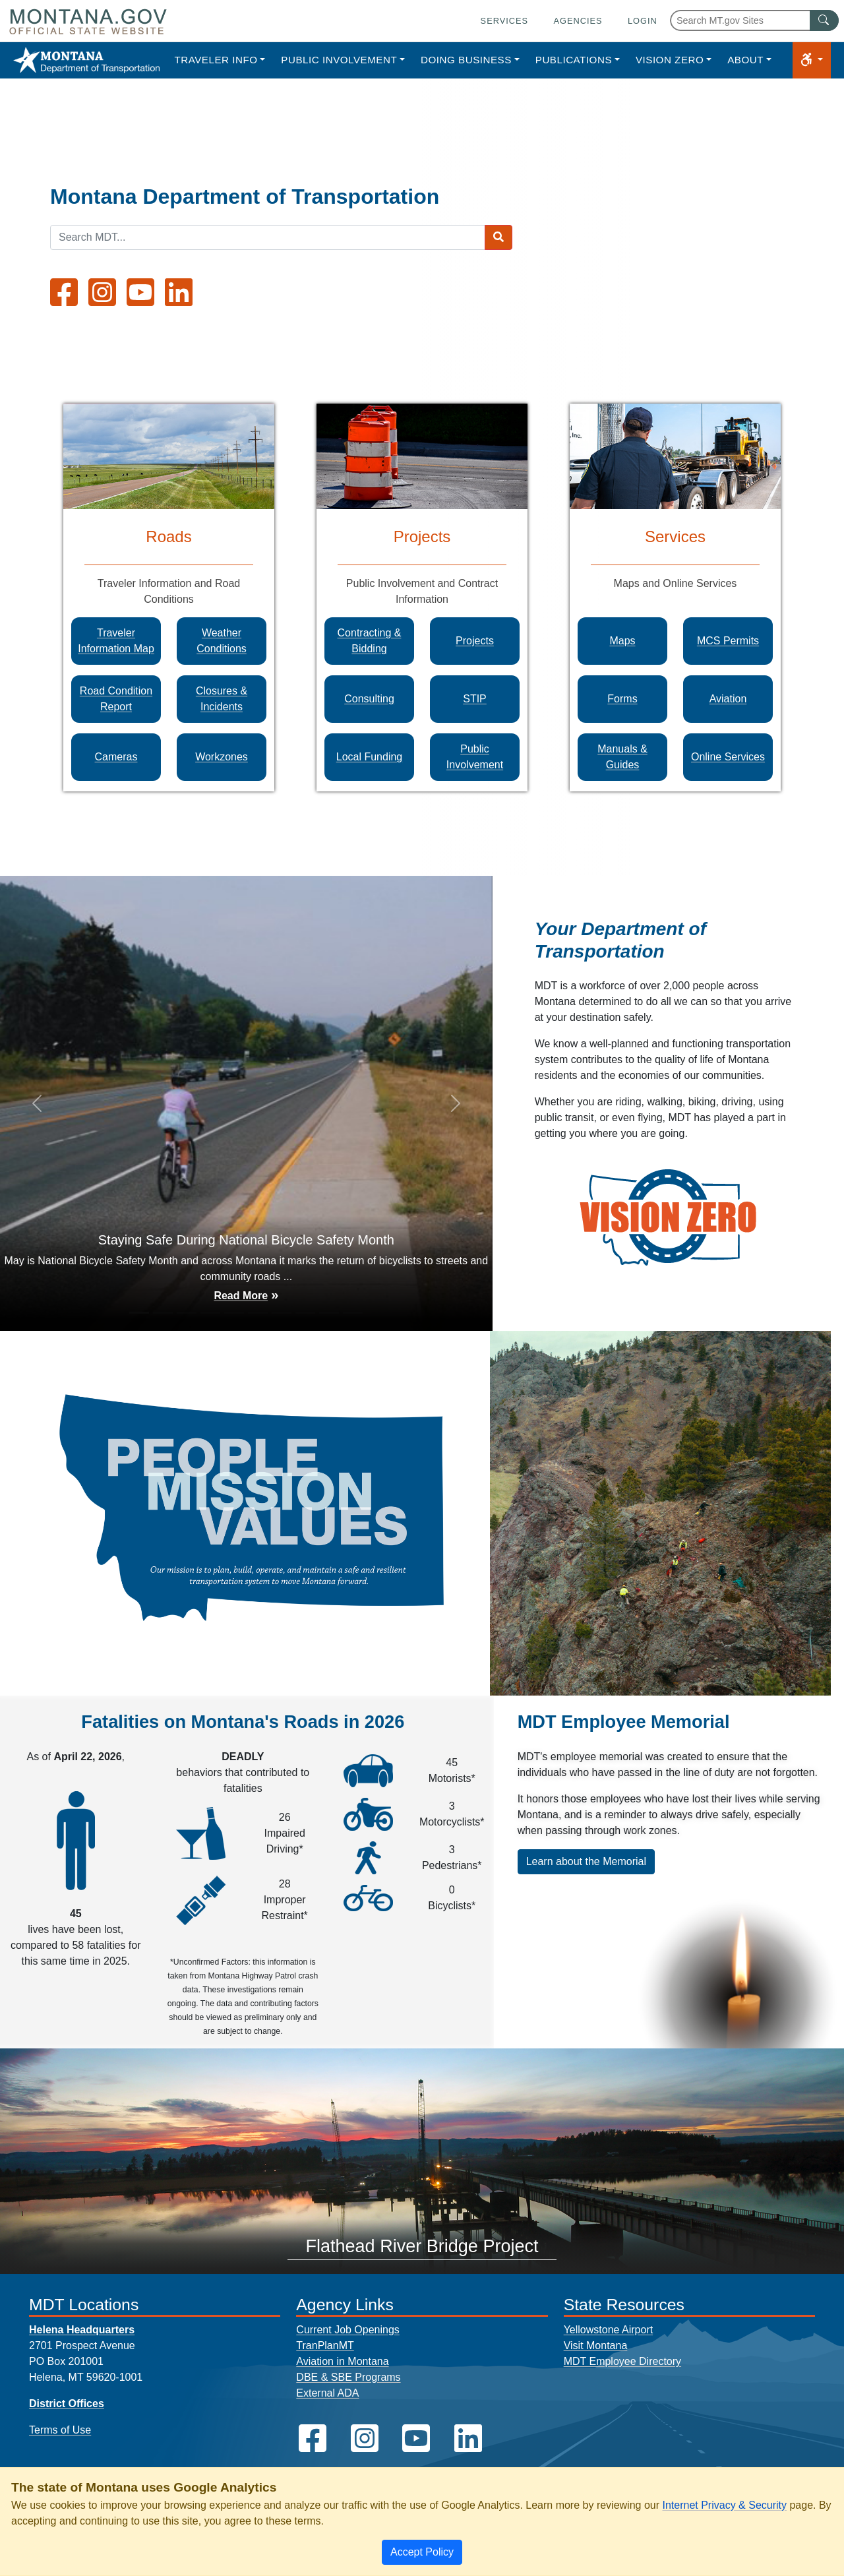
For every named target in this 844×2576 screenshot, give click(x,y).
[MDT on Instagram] (102, 292)
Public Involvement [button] (339, 59)
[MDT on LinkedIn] (179, 292)
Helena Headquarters (82, 2329)
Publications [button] (573, 59)
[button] (812, 60)
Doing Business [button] (466, 59)
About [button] (745, 59)
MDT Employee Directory (622, 2361)
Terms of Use (60, 2430)
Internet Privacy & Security (724, 2505)
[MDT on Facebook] (64, 292)
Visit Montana (596, 2345)
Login (642, 21)
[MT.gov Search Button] (824, 20)
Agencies (577, 21)
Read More (241, 1295)
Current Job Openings (348, 2329)
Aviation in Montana (342, 2361)
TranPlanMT (324, 2345)
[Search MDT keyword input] (267, 237)
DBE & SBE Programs (348, 2377)
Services (504, 21)
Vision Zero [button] (670, 59)
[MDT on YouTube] (140, 292)
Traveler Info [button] (215, 59)
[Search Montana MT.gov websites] (754, 20)
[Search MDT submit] (498, 237)
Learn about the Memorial (586, 1861)
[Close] (422, 2552)
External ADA (327, 2393)
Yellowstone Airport (608, 2329)
